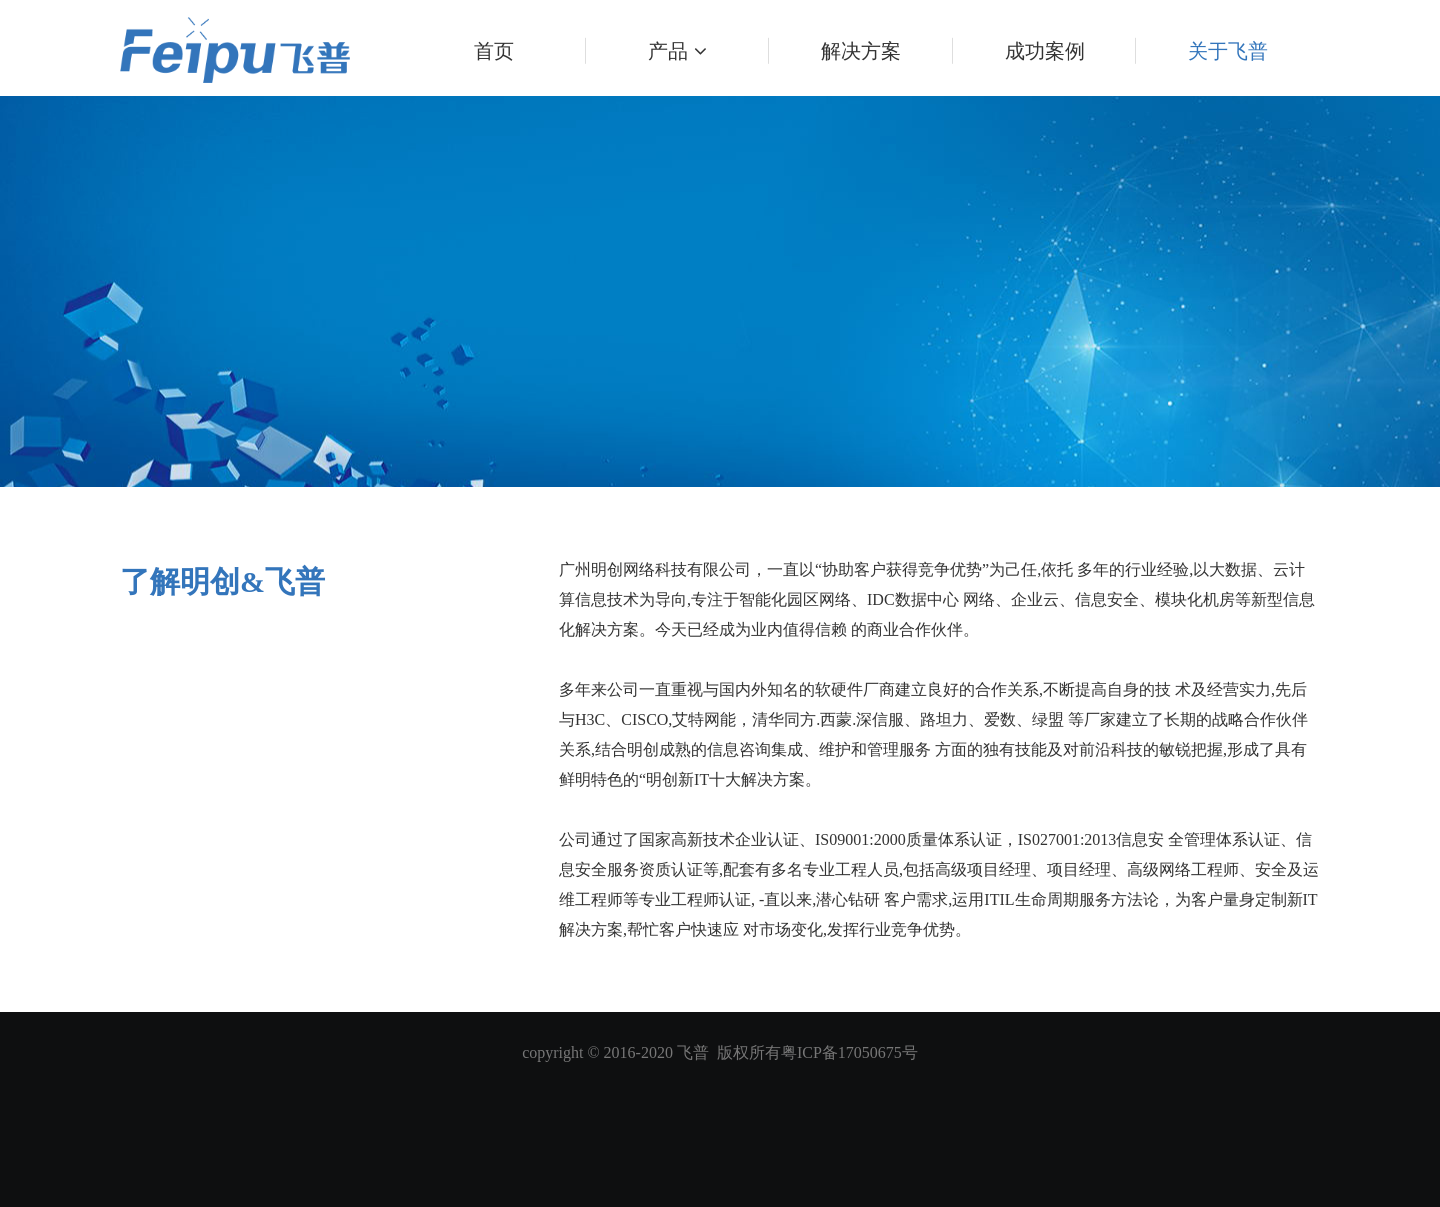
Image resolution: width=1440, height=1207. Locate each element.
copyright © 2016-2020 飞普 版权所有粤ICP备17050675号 (720, 1052)
